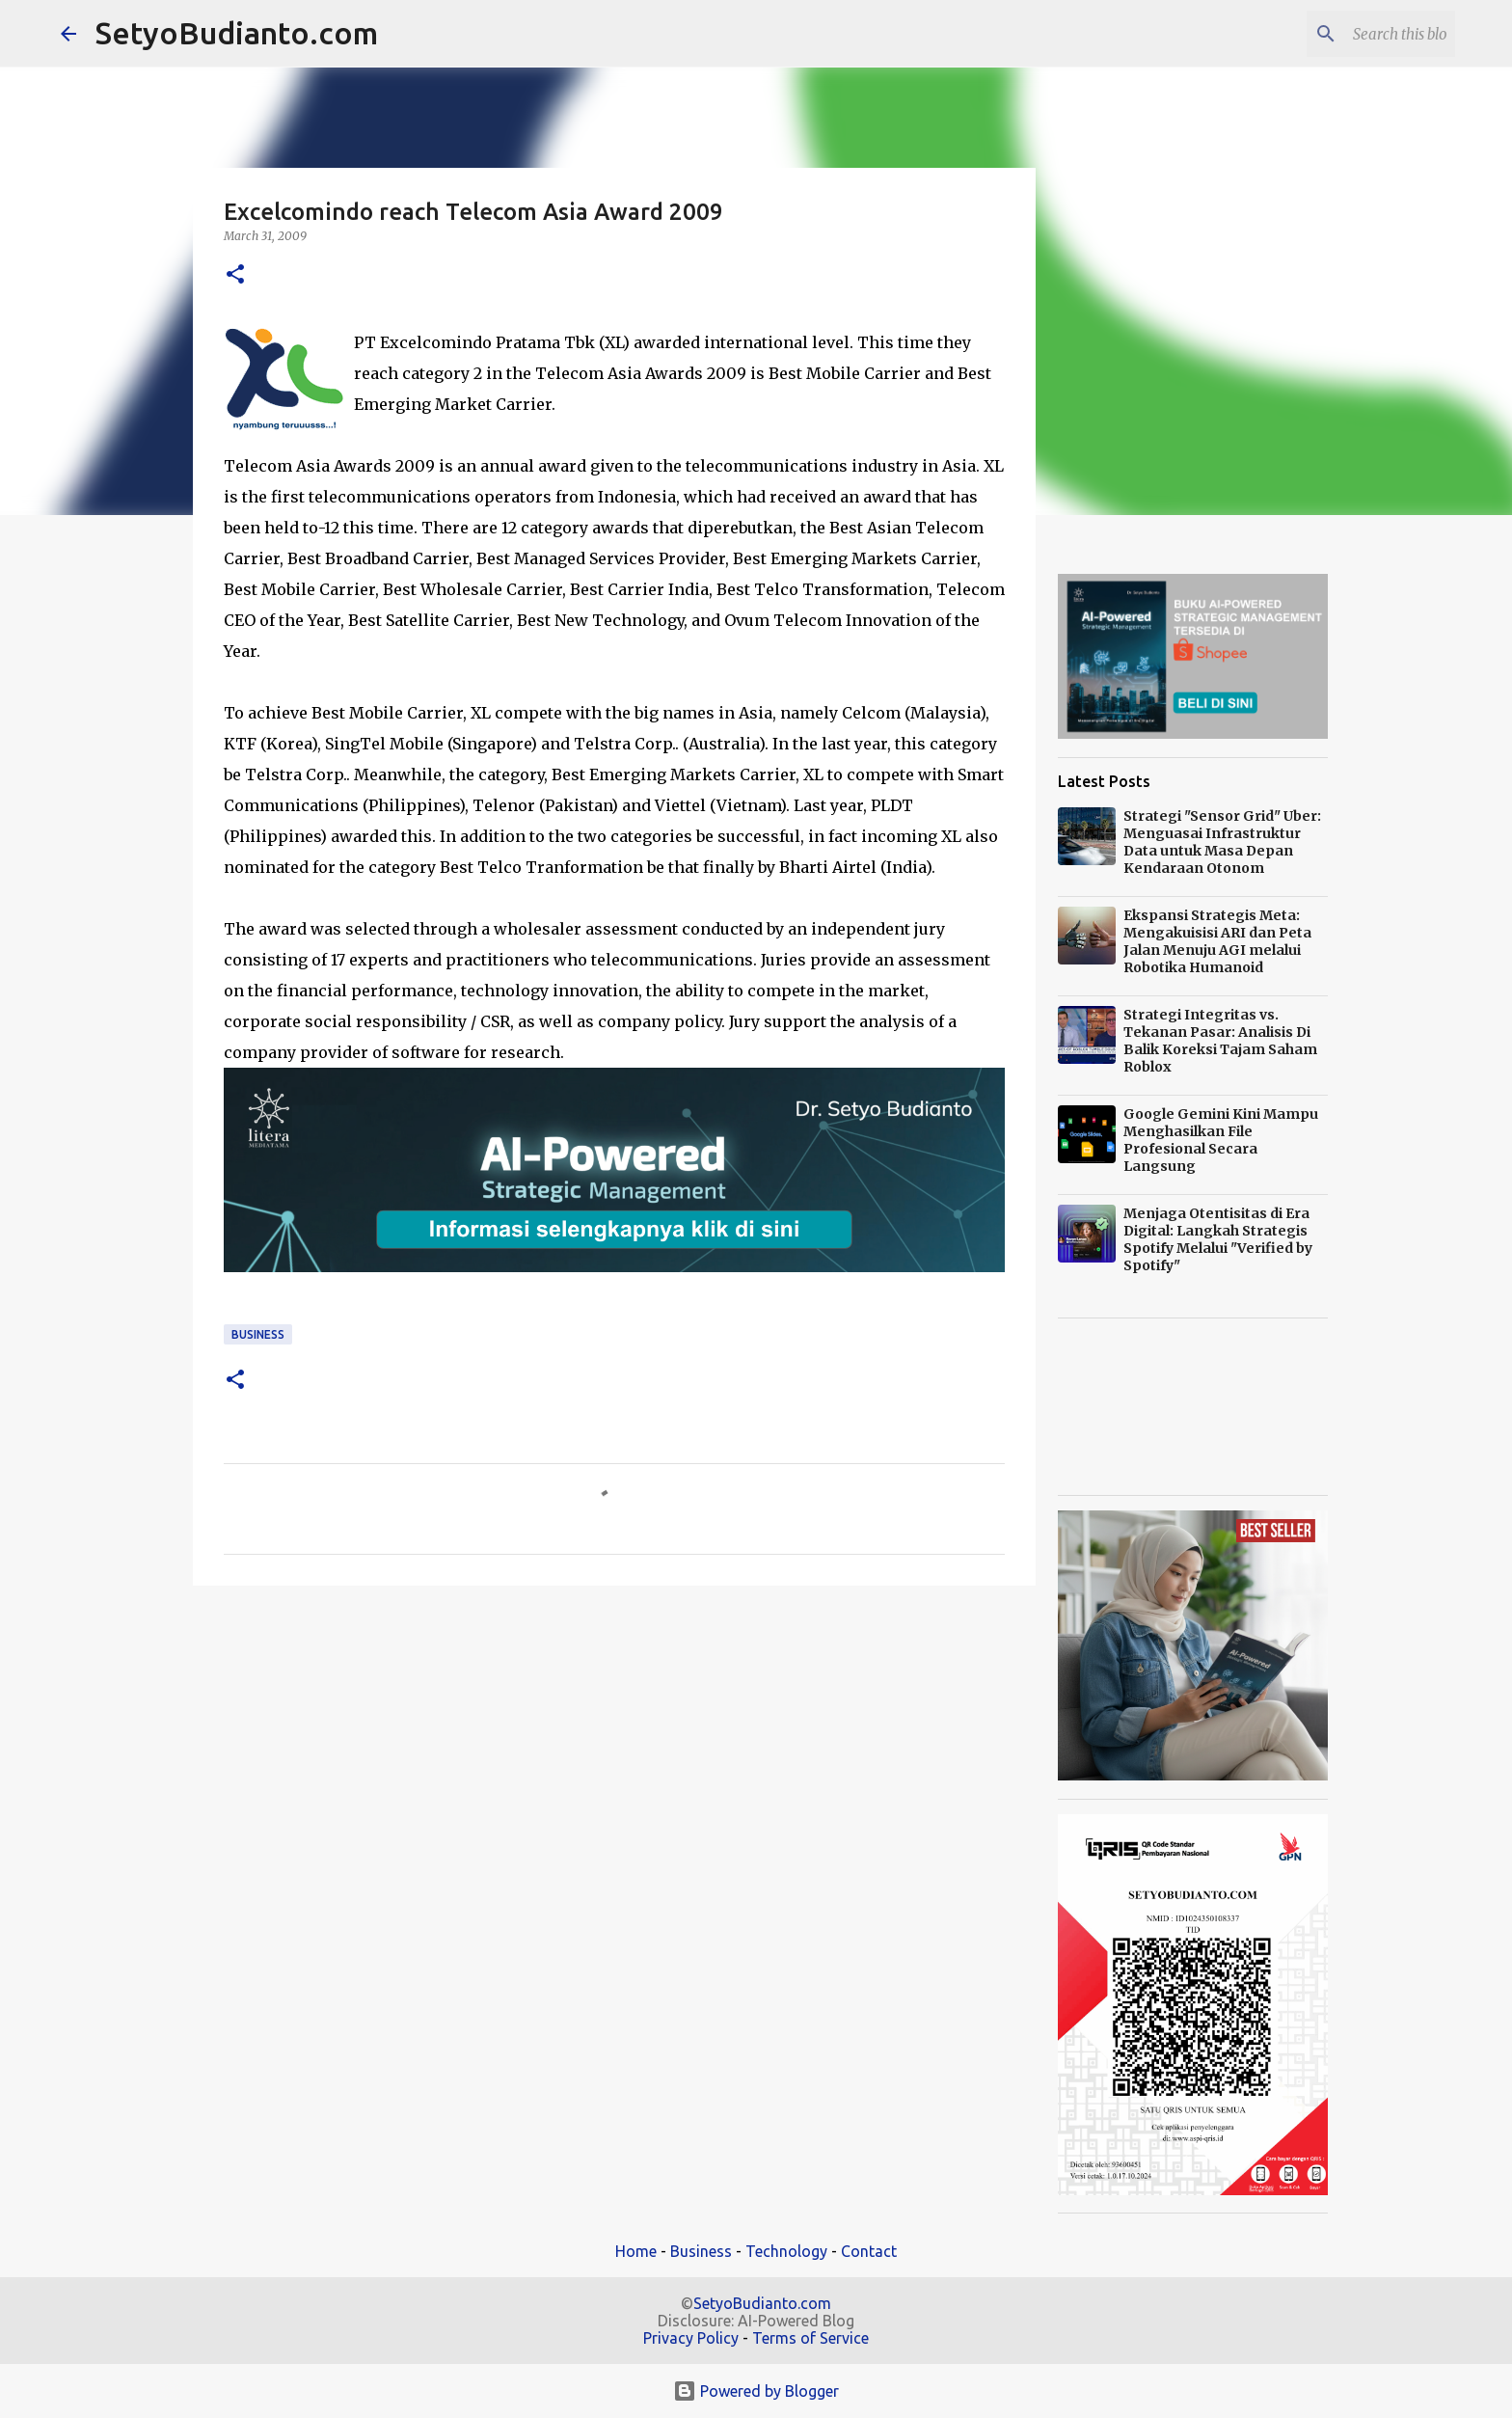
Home (636, 2251)
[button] (235, 275)
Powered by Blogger (756, 2391)
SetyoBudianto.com (236, 32)
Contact (869, 2251)
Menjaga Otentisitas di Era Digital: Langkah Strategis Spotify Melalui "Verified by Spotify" (1217, 1239)
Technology (786, 2251)
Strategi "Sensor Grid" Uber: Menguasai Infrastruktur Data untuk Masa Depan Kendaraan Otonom (1222, 842)
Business (257, 1334)
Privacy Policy (691, 2338)
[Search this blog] (1354, 34)
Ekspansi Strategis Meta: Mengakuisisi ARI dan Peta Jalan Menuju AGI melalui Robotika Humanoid (1217, 941)
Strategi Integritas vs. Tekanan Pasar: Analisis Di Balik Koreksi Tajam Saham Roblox (1220, 1040)
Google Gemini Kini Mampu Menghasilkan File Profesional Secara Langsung (1220, 1140)
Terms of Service (810, 2338)
